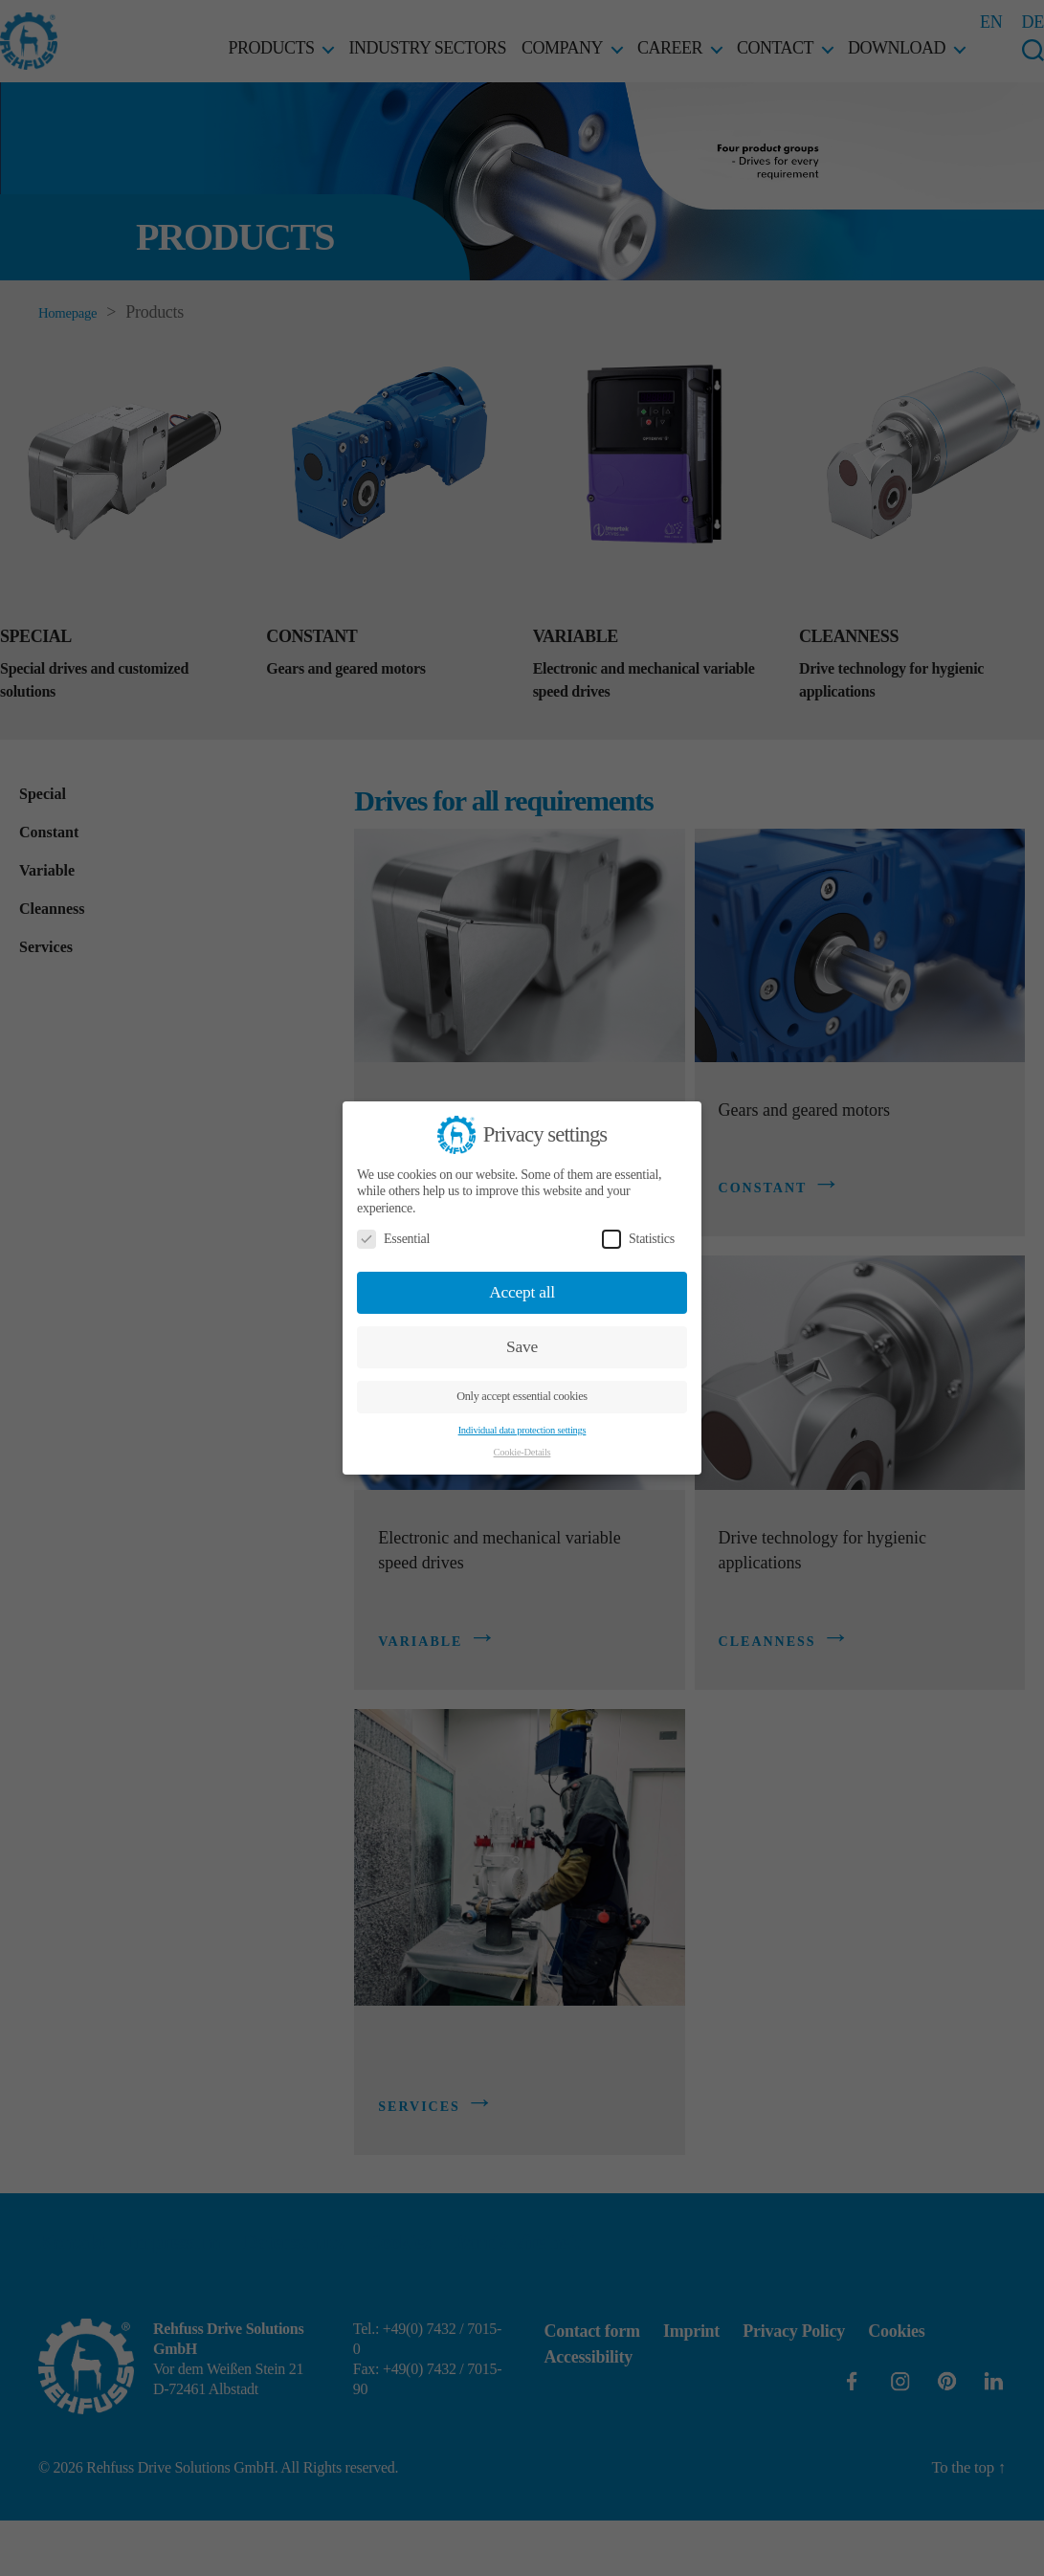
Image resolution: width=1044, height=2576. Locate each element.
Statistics (638, 1239)
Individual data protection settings (522, 1430)
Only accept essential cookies (522, 1396)
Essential (393, 1239)
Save (522, 1346)
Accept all (522, 1291)
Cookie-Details (522, 1452)
